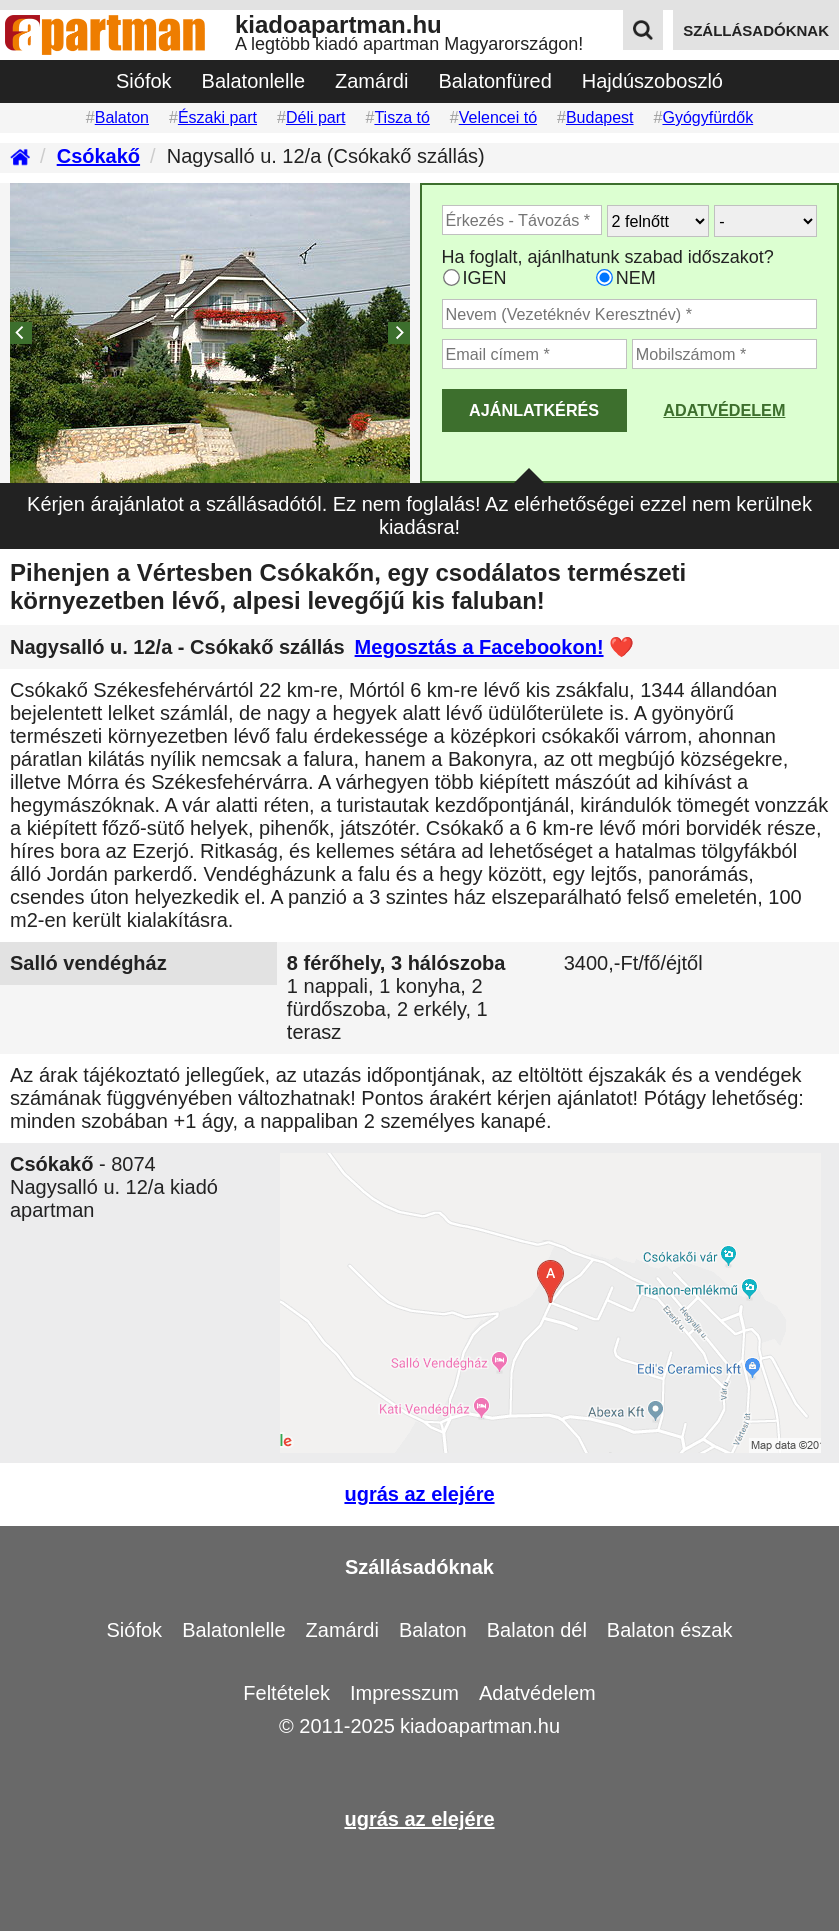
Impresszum (404, 1693)
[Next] (399, 333)
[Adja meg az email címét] (534, 354)
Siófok (144, 81)
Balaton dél (537, 1630)
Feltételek (286, 1693)
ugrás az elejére (419, 1494)
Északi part (217, 117)
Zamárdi (371, 81)
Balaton (122, 117)
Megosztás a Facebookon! (479, 647)
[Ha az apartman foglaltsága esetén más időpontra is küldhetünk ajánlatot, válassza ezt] (451, 277)
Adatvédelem (724, 410)
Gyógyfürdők (707, 117)
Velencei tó (498, 117)
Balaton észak (670, 1630)
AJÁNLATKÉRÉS (534, 410)
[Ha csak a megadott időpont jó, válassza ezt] (604, 277)
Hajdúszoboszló (652, 81)
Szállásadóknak (419, 1567)
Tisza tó (401, 117)
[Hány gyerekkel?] (765, 221)
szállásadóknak (756, 30)
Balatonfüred (494, 81)
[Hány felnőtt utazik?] (658, 221)
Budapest (600, 117)
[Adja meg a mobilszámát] (724, 354)
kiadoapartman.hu (480, 1726)
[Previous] (21, 333)
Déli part (316, 117)
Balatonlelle (253, 81)
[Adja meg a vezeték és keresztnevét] (630, 314)
